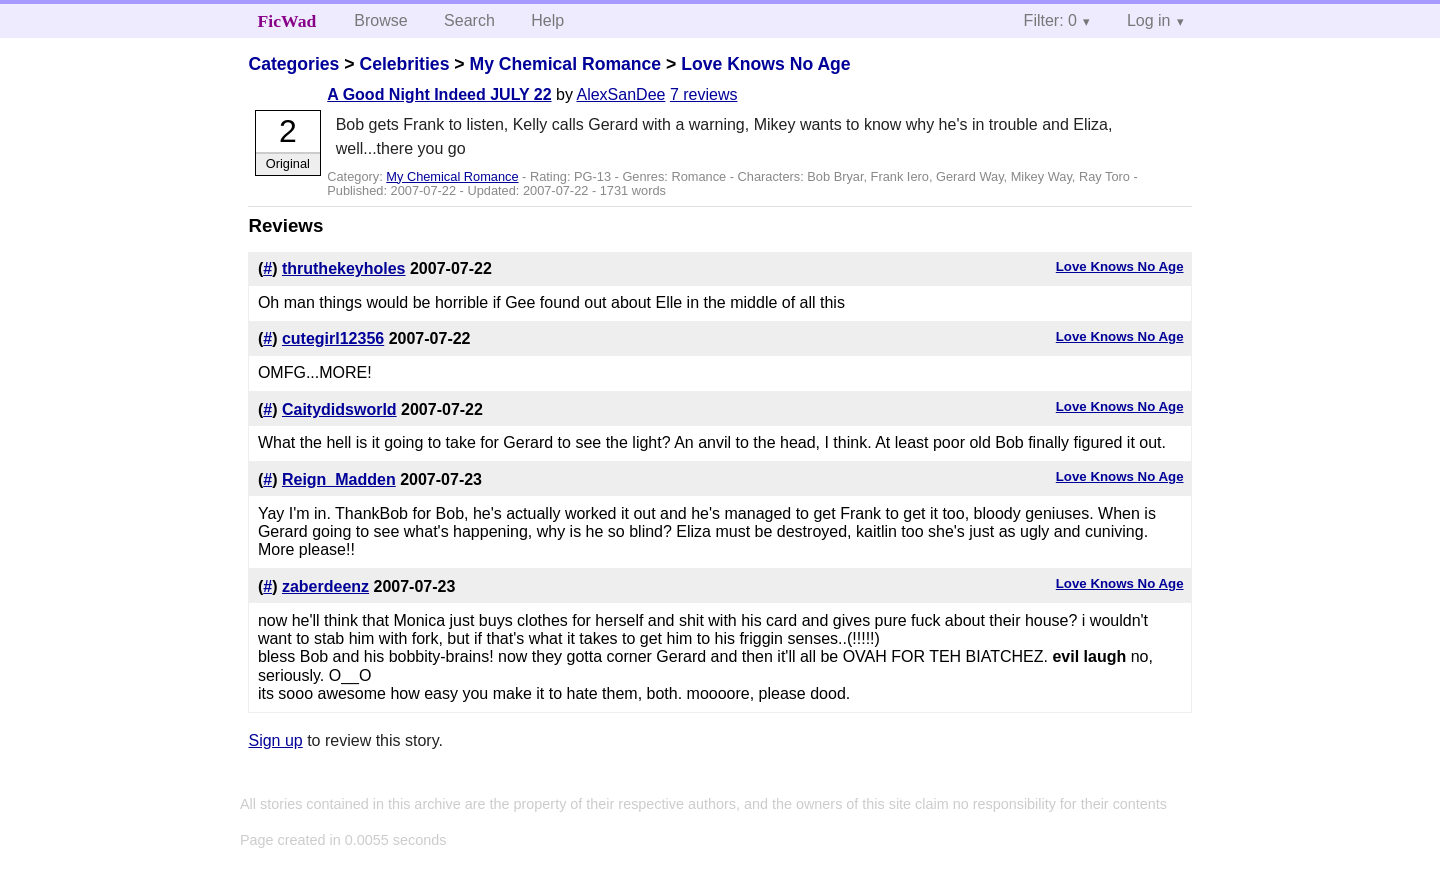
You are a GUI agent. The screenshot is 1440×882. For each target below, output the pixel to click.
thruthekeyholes (344, 268)
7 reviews (704, 94)
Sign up (275, 740)
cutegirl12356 (333, 338)
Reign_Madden (339, 479)
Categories (293, 64)
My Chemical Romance (565, 64)
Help (547, 20)
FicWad (287, 21)
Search (469, 20)
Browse (380, 20)
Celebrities (404, 64)
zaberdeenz (325, 586)
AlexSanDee (620, 94)
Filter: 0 (1050, 20)
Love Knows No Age (765, 64)
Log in (1149, 20)
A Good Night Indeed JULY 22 (439, 94)
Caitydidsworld (339, 409)
